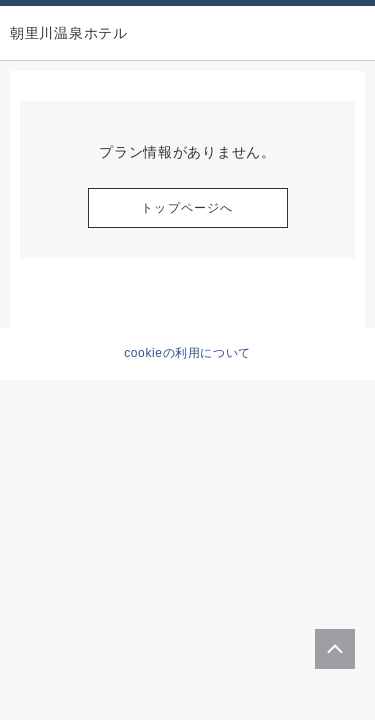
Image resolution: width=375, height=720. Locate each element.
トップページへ (187, 208)
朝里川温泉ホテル (69, 33)
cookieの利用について (187, 353)
